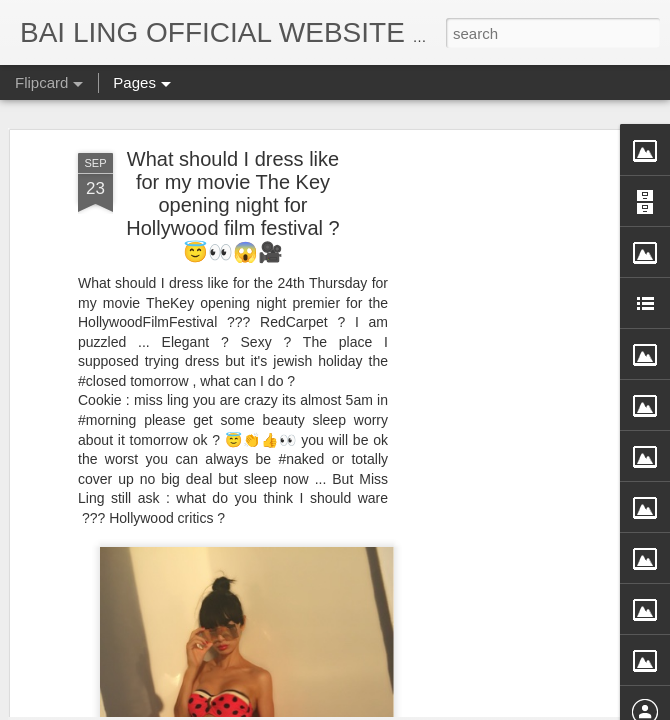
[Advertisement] (498, 372)
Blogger (458, 707)
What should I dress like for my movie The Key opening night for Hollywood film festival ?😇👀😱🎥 (232, 109)
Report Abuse (517, 707)
